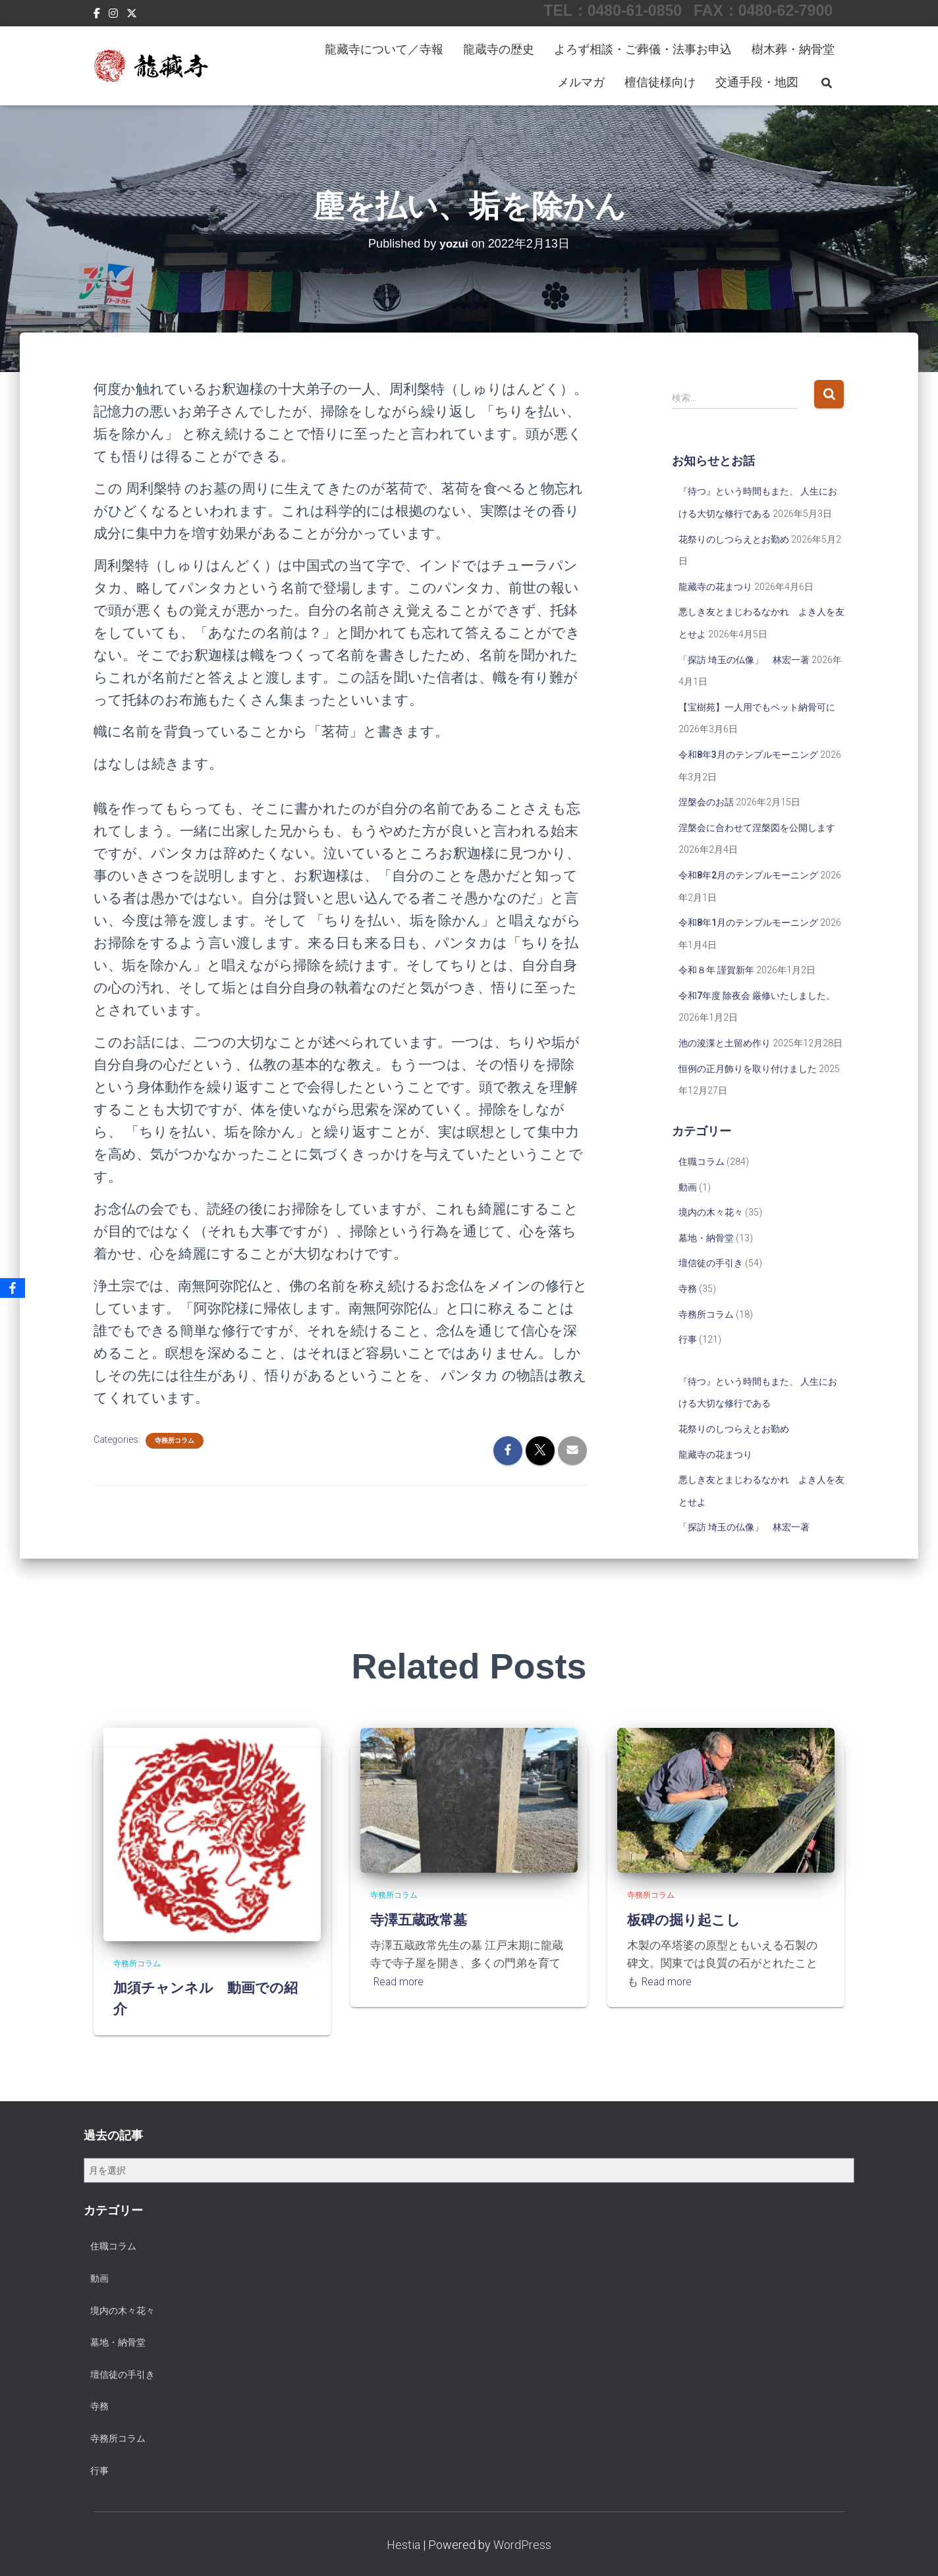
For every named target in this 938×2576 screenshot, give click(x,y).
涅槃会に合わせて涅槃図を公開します (756, 827)
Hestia (403, 2545)
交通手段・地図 (756, 82)
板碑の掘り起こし (689, 1919)
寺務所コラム (174, 1440)
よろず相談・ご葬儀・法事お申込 (643, 49)
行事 (687, 1339)
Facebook (97, 15)
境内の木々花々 (710, 1212)
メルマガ (581, 82)
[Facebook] (12, 1288)
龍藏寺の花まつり (715, 586)
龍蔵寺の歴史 (498, 49)
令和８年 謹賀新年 (716, 970)
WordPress (522, 2545)
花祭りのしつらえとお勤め (733, 539)
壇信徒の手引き (710, 1263)
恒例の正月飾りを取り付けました (747, 1068)
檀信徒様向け (660, 82)
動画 (687, 1187)
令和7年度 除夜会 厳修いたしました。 (756, 995)
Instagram (113, 15)
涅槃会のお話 (706, 802)
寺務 (687, 1288)
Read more (399, 1981)
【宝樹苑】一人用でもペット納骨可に (756, 707)
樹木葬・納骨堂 (793, 49)
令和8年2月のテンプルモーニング (748, 875)
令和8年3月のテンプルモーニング (748, 754)
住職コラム (701, 1161)
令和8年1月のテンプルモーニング (748, 922)
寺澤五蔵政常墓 (423, 1919)
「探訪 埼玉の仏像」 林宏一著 (744, 660)
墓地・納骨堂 (706, 1238)
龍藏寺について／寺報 (384, 49)
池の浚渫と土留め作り (724, 1043)
